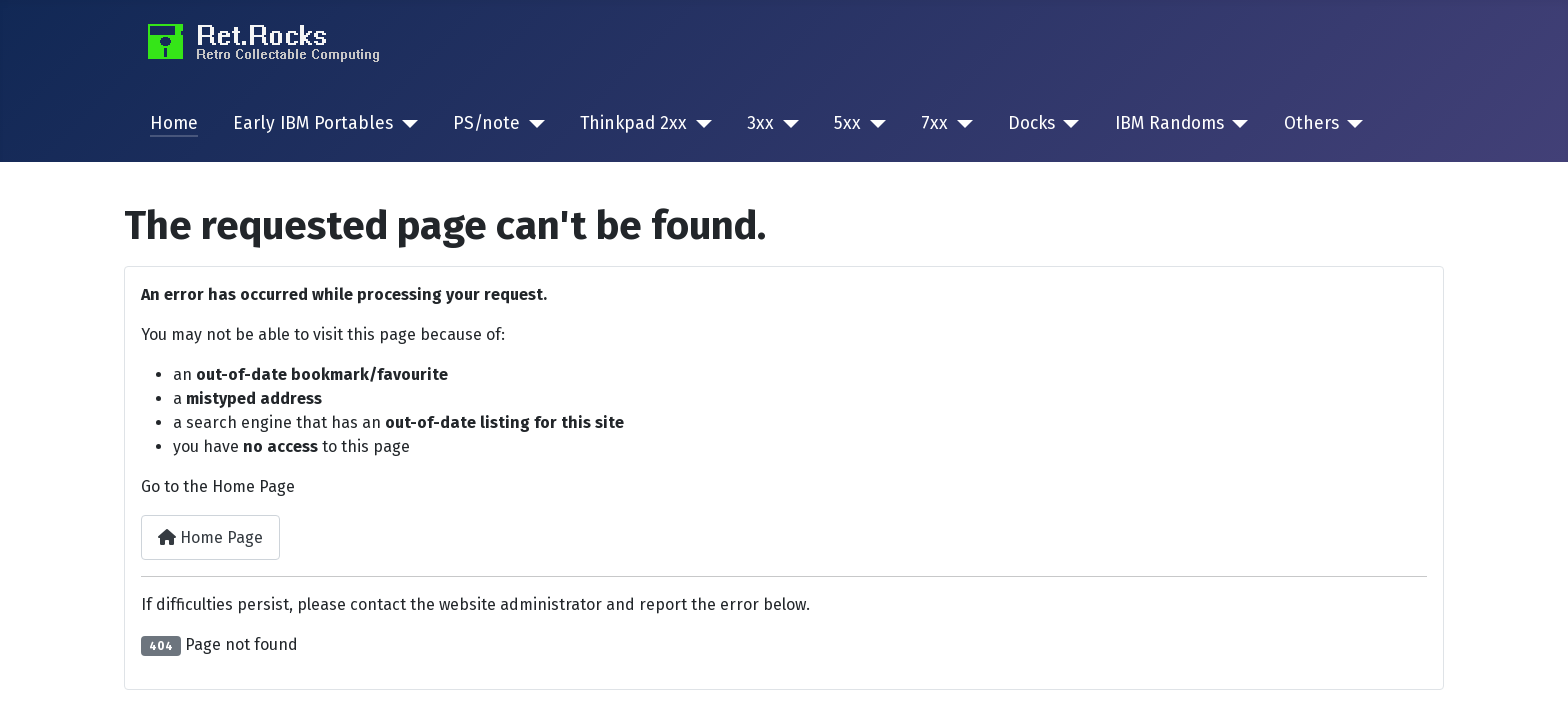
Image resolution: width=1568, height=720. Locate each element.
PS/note (486, 123)
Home (174, 123)
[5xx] (873, 124)
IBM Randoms (1169, 123)
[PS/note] (532, 124)
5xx (847, 123)
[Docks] (1067, 124)
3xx (760, 123)
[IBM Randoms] (1236, 124)
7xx (934, 123)
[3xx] (786, 124)
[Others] (1351, 124)
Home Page (210, 537)
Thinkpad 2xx (633, 123)
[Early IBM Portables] (405, 124)
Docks (1031, 123)
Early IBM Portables (313, 123)
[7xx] (960, 124)
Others (1311, 123)
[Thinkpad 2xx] (699, 124)
